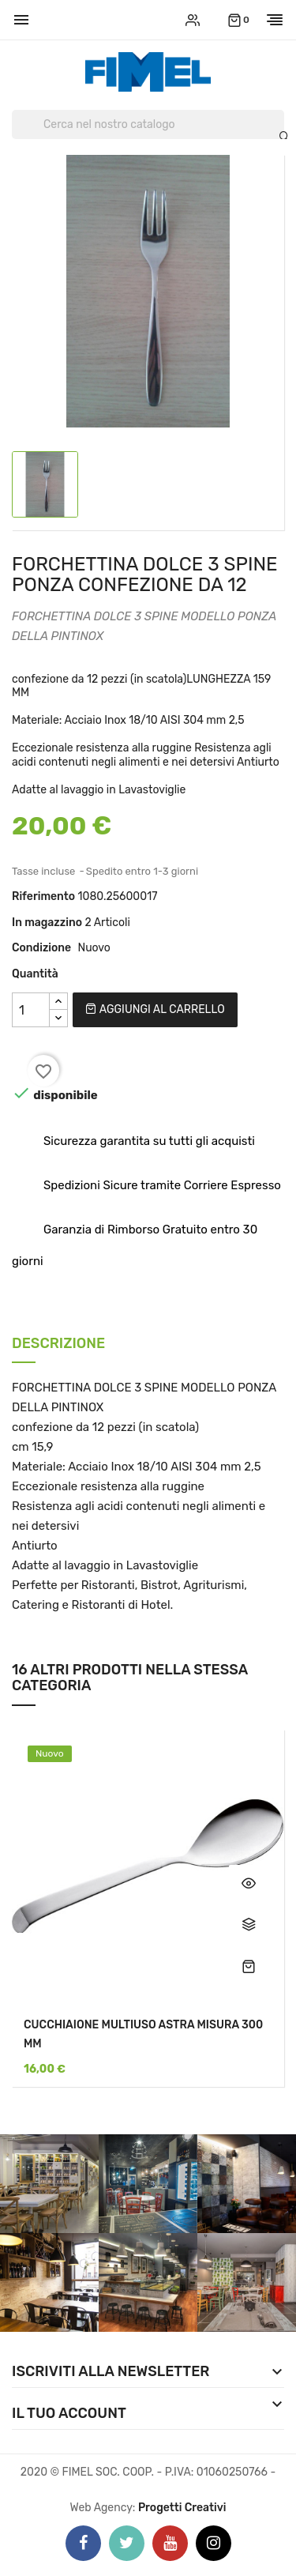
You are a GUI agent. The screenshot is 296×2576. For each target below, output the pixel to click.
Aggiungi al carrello (154, 1009)
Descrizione (58, 1344)
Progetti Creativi (182, 2507)
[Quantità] (31, 1009)
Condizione (41, 948)
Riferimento (43, 896)
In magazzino (47, 922)
